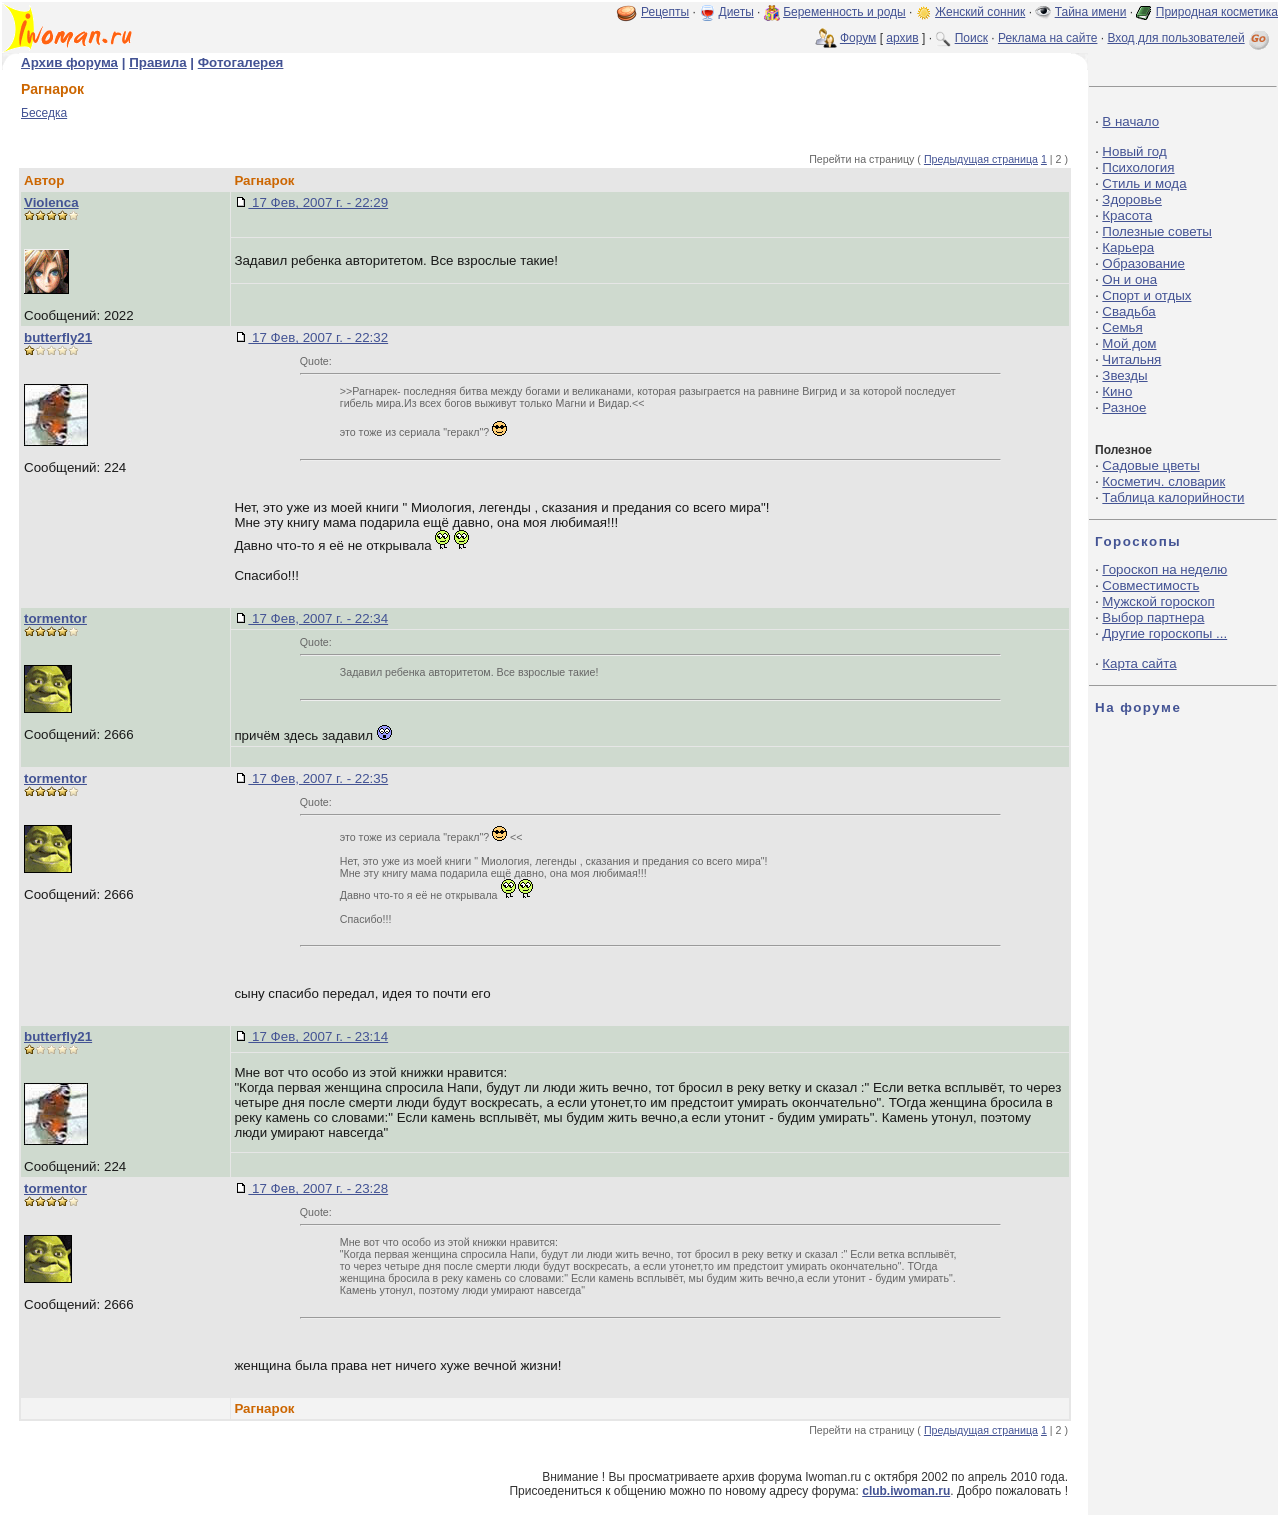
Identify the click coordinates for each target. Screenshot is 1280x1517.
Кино (1117, 391)
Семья (1122, 327)
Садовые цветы (1150, 465)
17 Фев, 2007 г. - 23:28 (318, 1188)
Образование (1143, 263)
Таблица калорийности (1173, 497)
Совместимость (1150, 585)
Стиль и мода (1144, 183)
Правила (157, 62)
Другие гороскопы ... (1164, 633)
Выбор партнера (1153, 617)
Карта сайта (1139, 663)
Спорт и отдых (1146, 295)
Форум (858, 38)
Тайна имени (1091, 12)
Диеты (736, 12)
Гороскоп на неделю (1164, 569)
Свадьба (1128, 311)
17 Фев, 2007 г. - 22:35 (318, 778)
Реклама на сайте (1048, 38)
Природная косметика (1217, 12)
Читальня (1131, 359)
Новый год (1134, 151)
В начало (1130, 121)
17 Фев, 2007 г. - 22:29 (318, 202)
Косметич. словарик (1163, 481)
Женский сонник (980, 12)
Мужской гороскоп (1158, 601)
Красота (1127, 215)
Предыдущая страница (981, 159)
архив (902, 38)
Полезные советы (1157, 231)
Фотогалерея (241, 62)
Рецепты (665, 12)
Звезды (1124, 375)
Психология (1138, 167)
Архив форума (69, 62)
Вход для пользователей (1190, 38)
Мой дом (1129, 343)
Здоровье (1132, 199)
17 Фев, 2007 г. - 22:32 (318, 337)
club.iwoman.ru (906, 1491)
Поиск (971, 38)
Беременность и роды (844, 12)
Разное (1124, 407)
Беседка (44, 113)
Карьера (1128, 247)
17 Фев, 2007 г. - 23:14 (318, 1036)
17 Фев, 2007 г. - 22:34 (318, 618)
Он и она (1129, 279)
